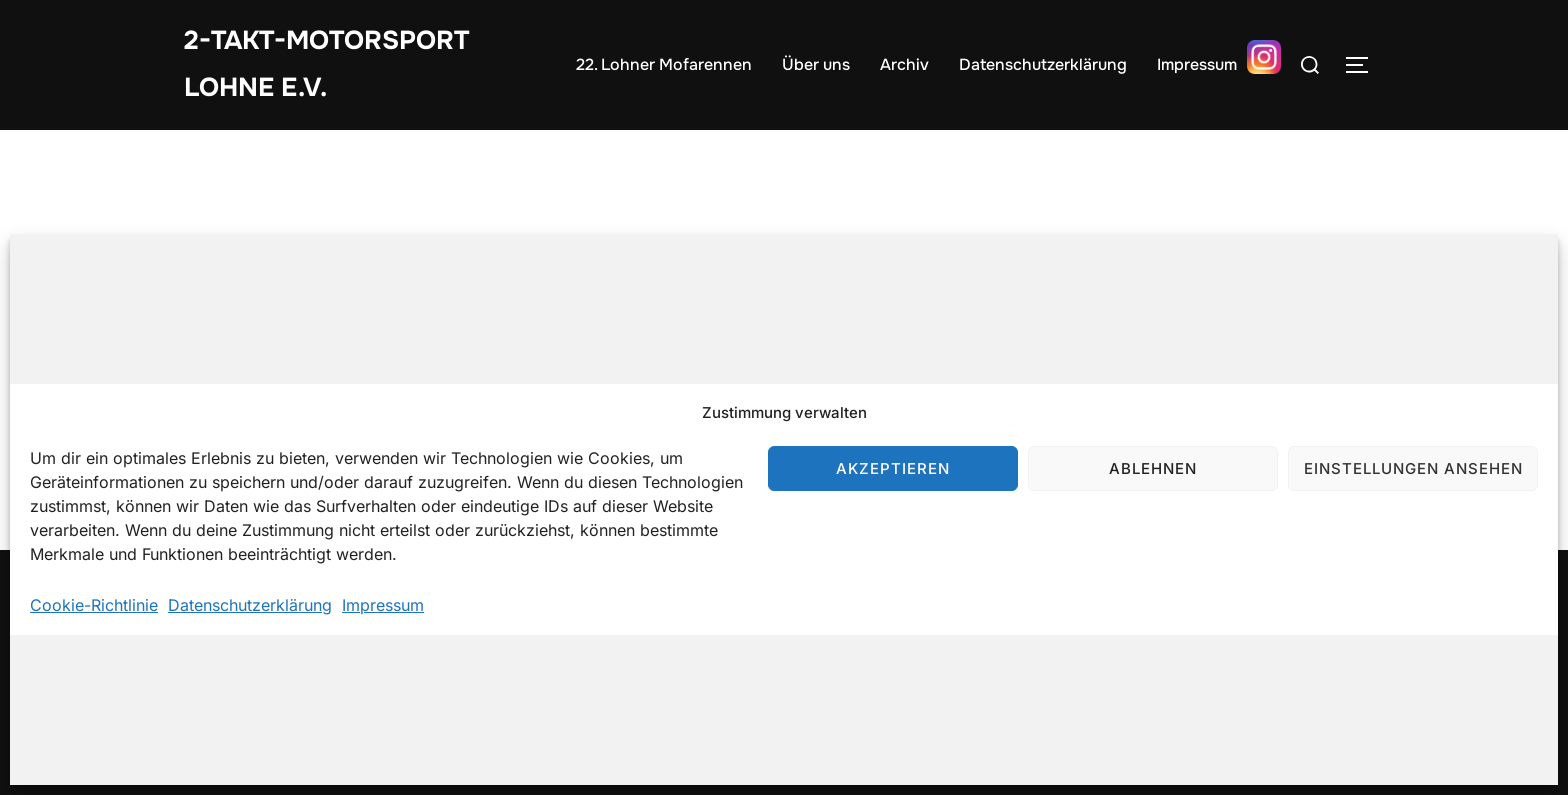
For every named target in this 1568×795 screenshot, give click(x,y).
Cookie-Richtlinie (94, 605)
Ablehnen (1153, 468)
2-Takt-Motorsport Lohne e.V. (326, 64)
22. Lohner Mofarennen (664, 64)
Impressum (383, 605)
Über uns (816, 64)
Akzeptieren (893, 468)
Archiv (904, 64)
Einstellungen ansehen (1413, 468)
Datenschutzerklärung (250, 605)
